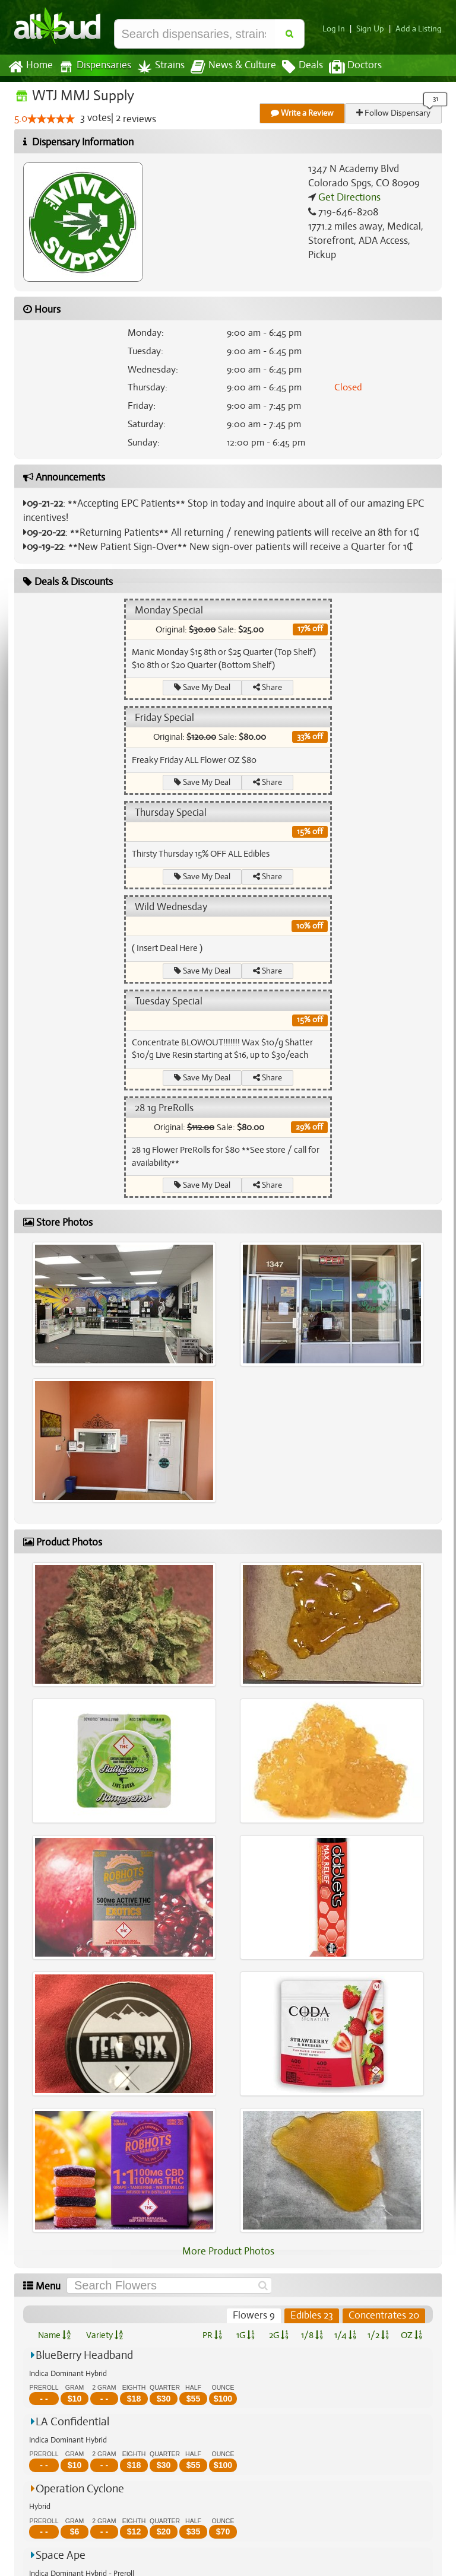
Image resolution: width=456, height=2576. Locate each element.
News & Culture (227, 67)
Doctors (345, 67)
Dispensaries (93, 66)
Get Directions (348, 197)
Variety (104, 2335)
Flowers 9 (255, 2315)
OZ (412, 2335)
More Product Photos (227, 2251)
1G (245, 2335)
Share (268, 687)
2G (278, 2335)
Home (30, 67)
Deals (294, 67)
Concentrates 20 (384, 2315)
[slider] (51, 119)
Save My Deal (202, 687)
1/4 (345, 2335)
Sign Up (373, 29)
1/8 (312, 2335)
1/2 (378, 2335)
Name (54, 2335)
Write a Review (302, 113)
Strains (157, 66)
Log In (338, 29)
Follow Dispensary (394, 113)
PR (211, 2335)
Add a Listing (420, 29)
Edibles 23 (313, 2315)
